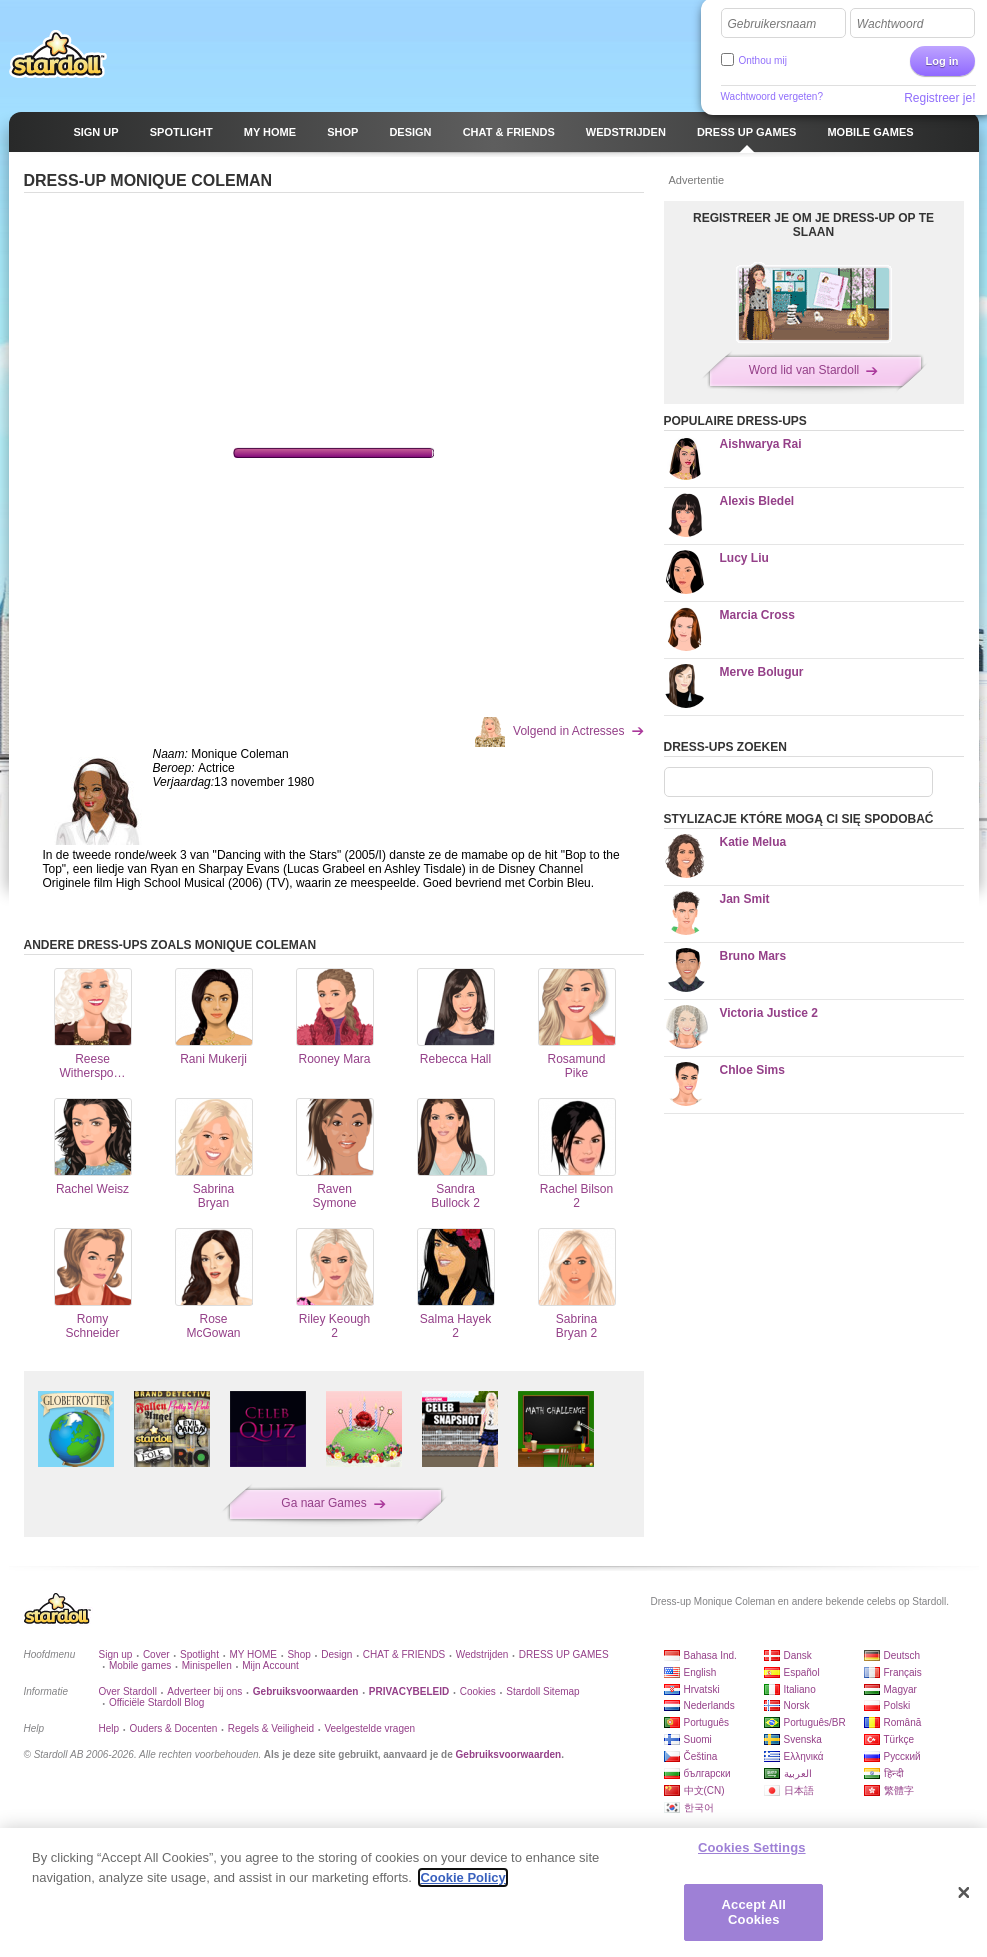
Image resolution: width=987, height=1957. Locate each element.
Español (802, 1672)
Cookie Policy (462, 1877)
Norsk (797, 1705)
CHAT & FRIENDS (404, 1654)
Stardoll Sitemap (542, 1691)
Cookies (478, 1691)
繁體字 (899, 1790)
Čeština (701, 1756)
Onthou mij (763, 60)
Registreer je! (939, 98)
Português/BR (815, 1722)
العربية (798, 1773)
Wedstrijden (482, 1654)
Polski (897, 1705)
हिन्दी (894, 1773)
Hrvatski (702, 1689)
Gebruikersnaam (772, 24)
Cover (156, 1654)
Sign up (116, 1654)
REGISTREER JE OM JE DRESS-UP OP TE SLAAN (813, 225)
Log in (942, 61)
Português (707, 1722)
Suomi (698, 1739)
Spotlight (199, 1654)
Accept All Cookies (754, 1912)
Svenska (803, 1739)
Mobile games (140, 1665)
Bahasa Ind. (710, 1655)
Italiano (800, 1689)
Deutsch (902, 1655)
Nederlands (709, 1705)
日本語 (799, 1790)
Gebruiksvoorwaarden (509, 1754)
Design (336, 1654)
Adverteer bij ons (204, 1691)
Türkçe (899, 1739)
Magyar (900, 1689)
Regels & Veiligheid (271, 1728)
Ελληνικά (804, 1756)
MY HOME (253, 1654)
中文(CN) (704, 1790)
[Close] (964, 1893)
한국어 (699, 1807)
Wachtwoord (890, 24)
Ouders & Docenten (174, 1728)
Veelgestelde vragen (369, 1728)
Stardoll (58, 54)
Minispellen (207, 1665)
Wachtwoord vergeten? (772, 96)
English (700, 1672)
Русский (902, 1756)
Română (903, 1722)
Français (903, 1672)
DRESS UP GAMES (564, 1654)
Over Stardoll (128, 1691)
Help (109, 1728)
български (707, 1773)
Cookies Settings (752, 1847)
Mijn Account (270, 1665)
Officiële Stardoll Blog (156, 1702)
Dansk (798, 1655)
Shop (298, 1654)
